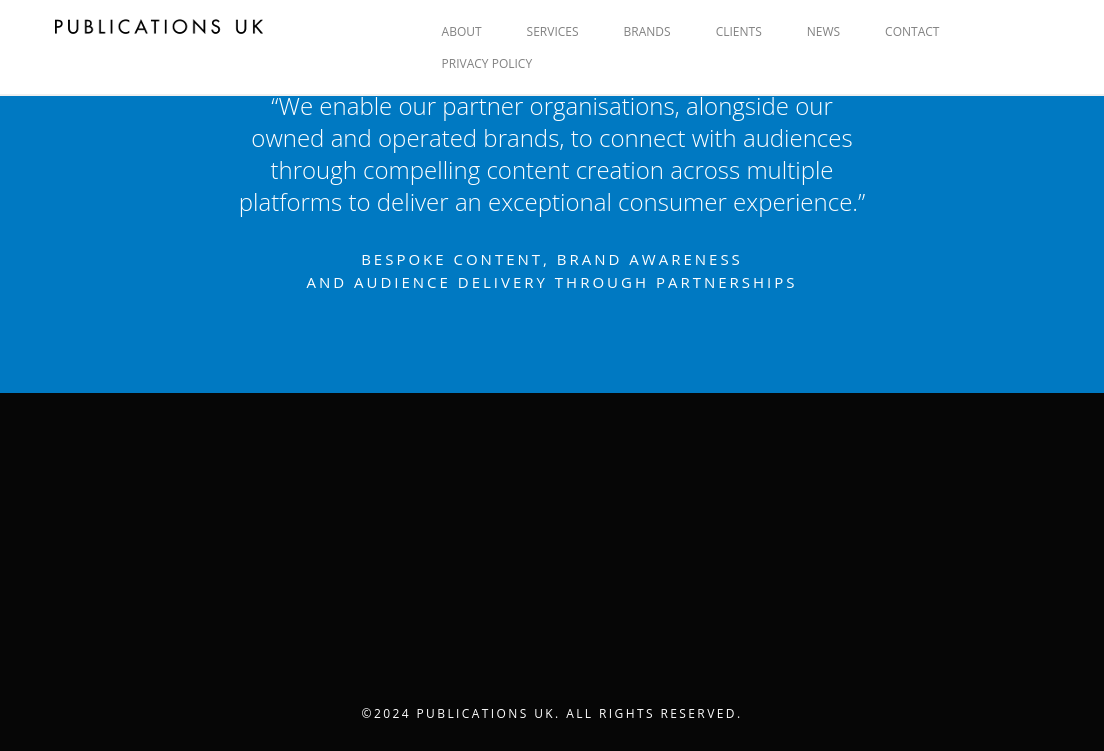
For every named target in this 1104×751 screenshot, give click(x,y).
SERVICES (553, 31)
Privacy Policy (487, 63)
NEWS (823, 31)
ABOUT (462, 31)
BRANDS (647, 31)
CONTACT (912, 31)
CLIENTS (739, 31)
